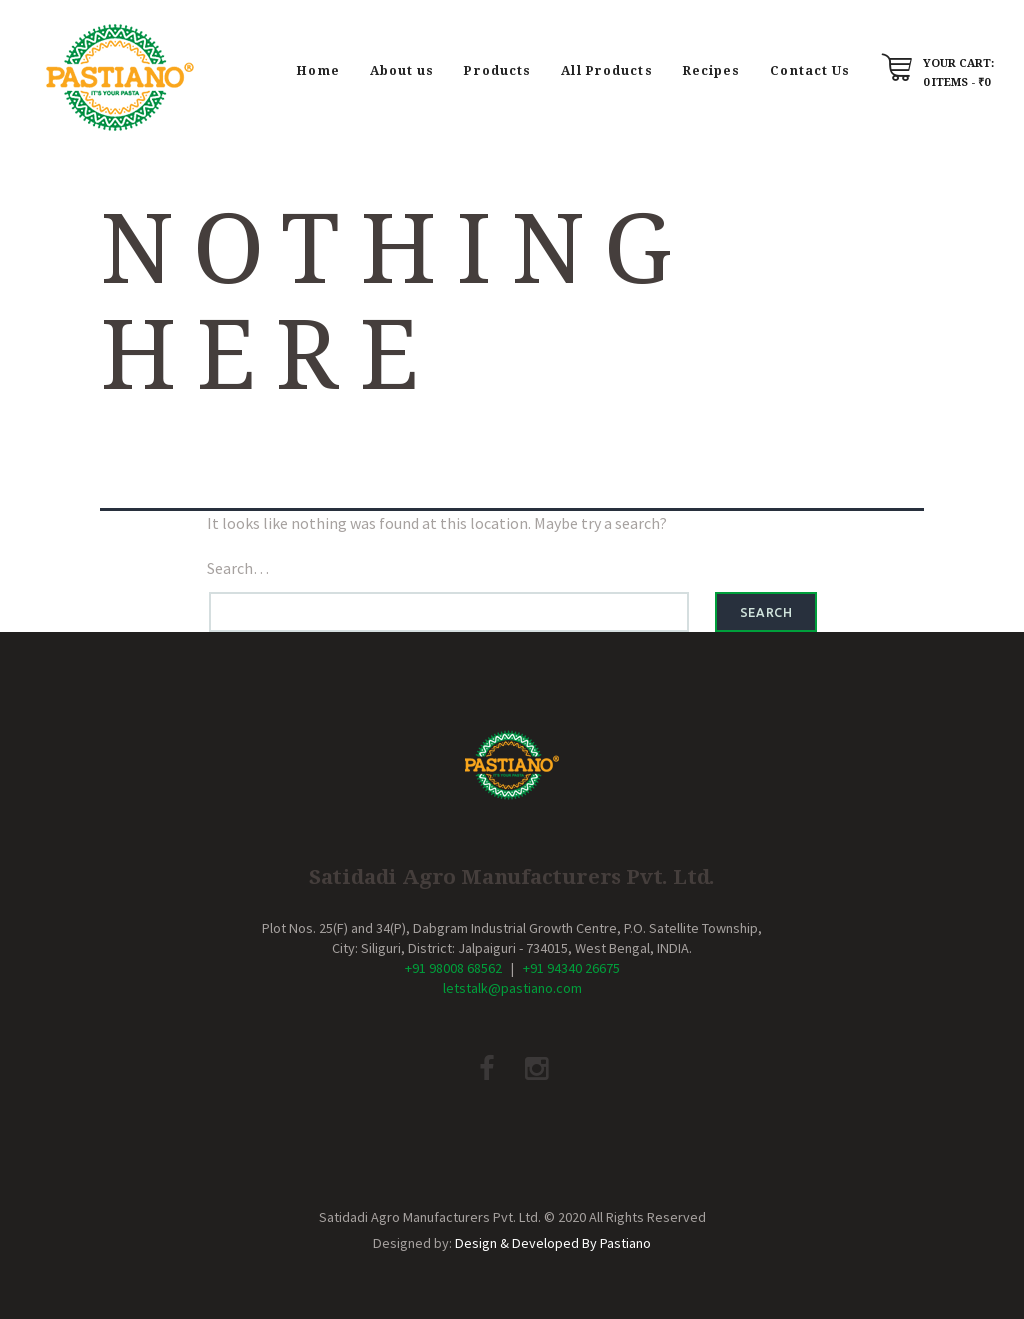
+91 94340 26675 (571, 968)
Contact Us (810, 70)
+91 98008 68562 (453, 968)
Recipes (712, 70)
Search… (238, 568)
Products (497, 70)
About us (402, 70)
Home (318, 70)
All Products (606, 70)
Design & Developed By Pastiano (553, 1243)
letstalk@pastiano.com (512, 988)
